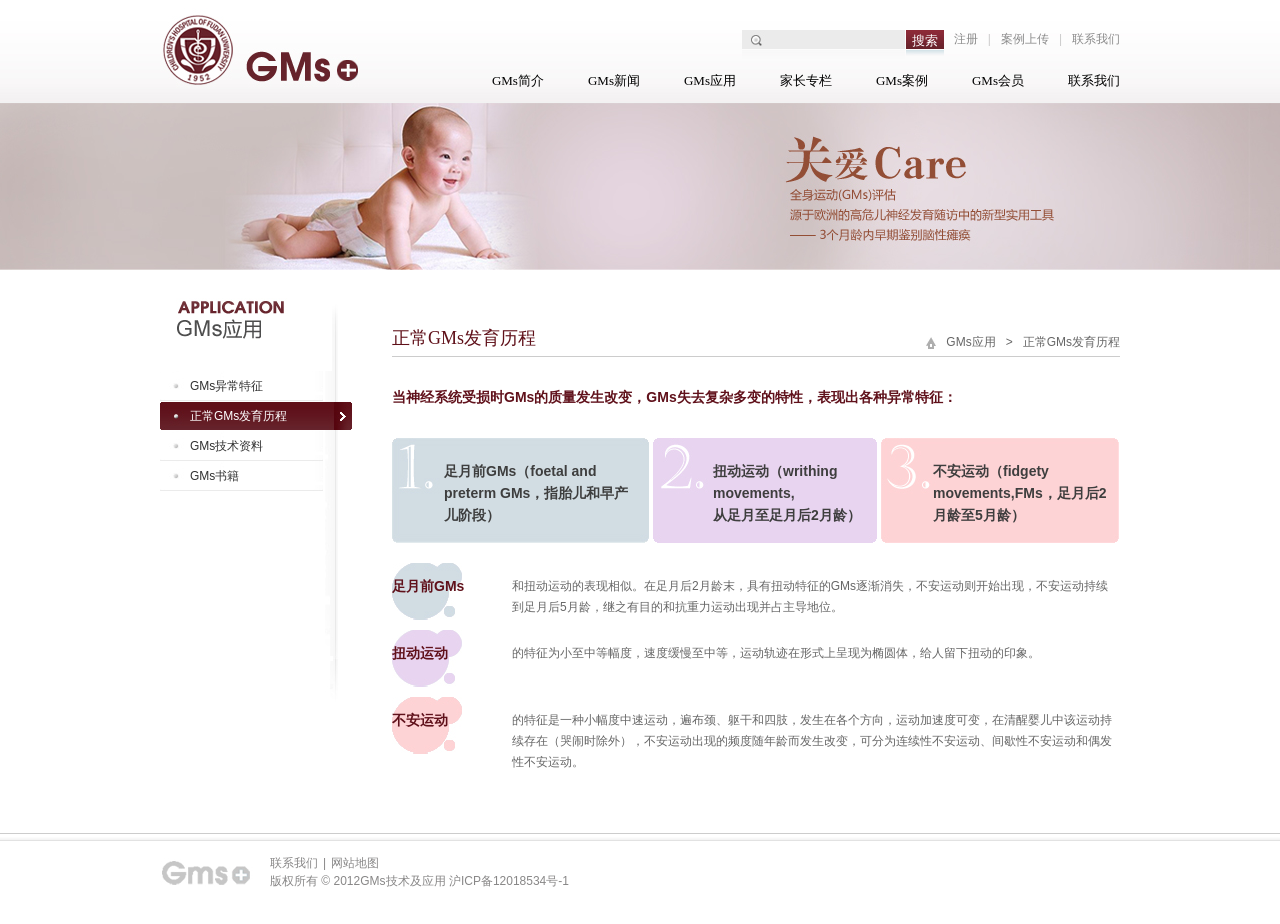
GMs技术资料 (226, 446)
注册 (966, 39)
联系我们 (1096, 39)
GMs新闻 (614, 80)
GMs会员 (998, 80)
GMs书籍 (214, 476)
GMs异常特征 (226, 386)
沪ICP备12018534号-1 (509, 881)
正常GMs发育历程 (238, 416)
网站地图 (355, 863)
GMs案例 (902, 80)
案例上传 (1025, 39)
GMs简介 (518, 80)
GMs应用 (710, 80)
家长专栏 (806, 80)
